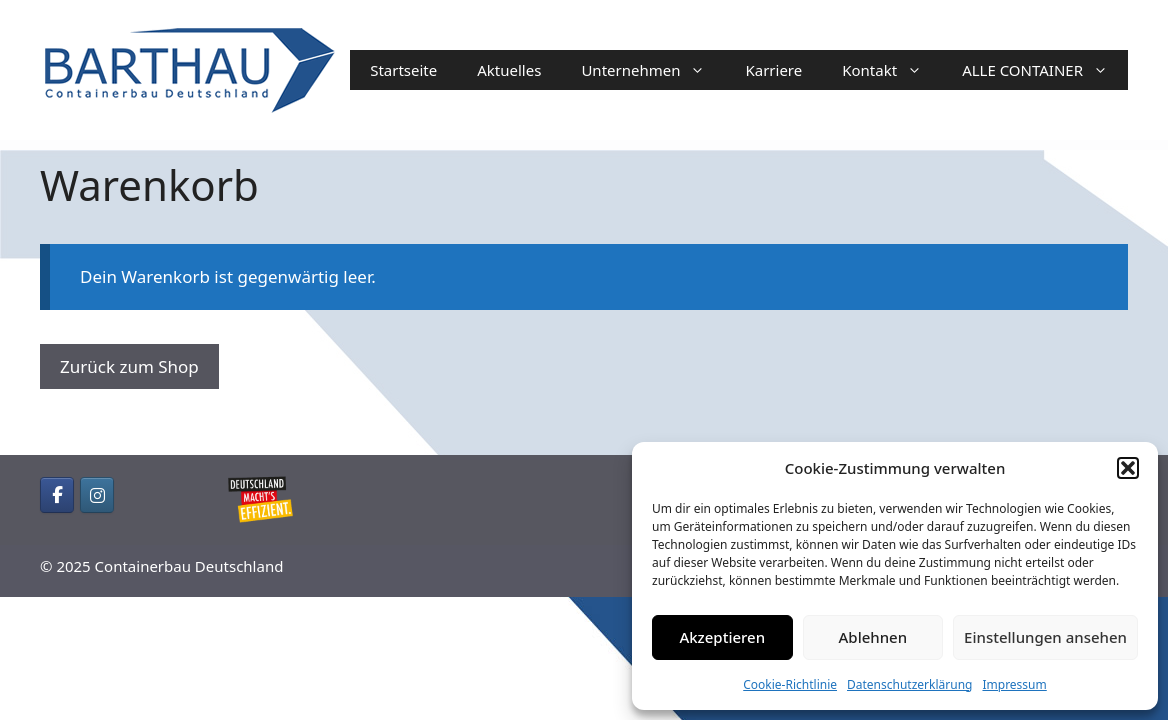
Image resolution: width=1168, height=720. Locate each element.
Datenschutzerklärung (909, 684)
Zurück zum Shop (129, 366)
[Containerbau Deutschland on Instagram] (97, 495)
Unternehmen (653, 70)
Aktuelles (509, 70)
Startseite (403, 70)
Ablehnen (873, 637)
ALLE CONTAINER (1045, 70)
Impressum (1014, 684)
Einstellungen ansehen (1045, 637)
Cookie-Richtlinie (790, 684)
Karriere (773, 70)
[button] (1128, 468)
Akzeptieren (722, 637)
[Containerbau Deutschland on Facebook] (57, 495)
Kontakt (892, 70)
